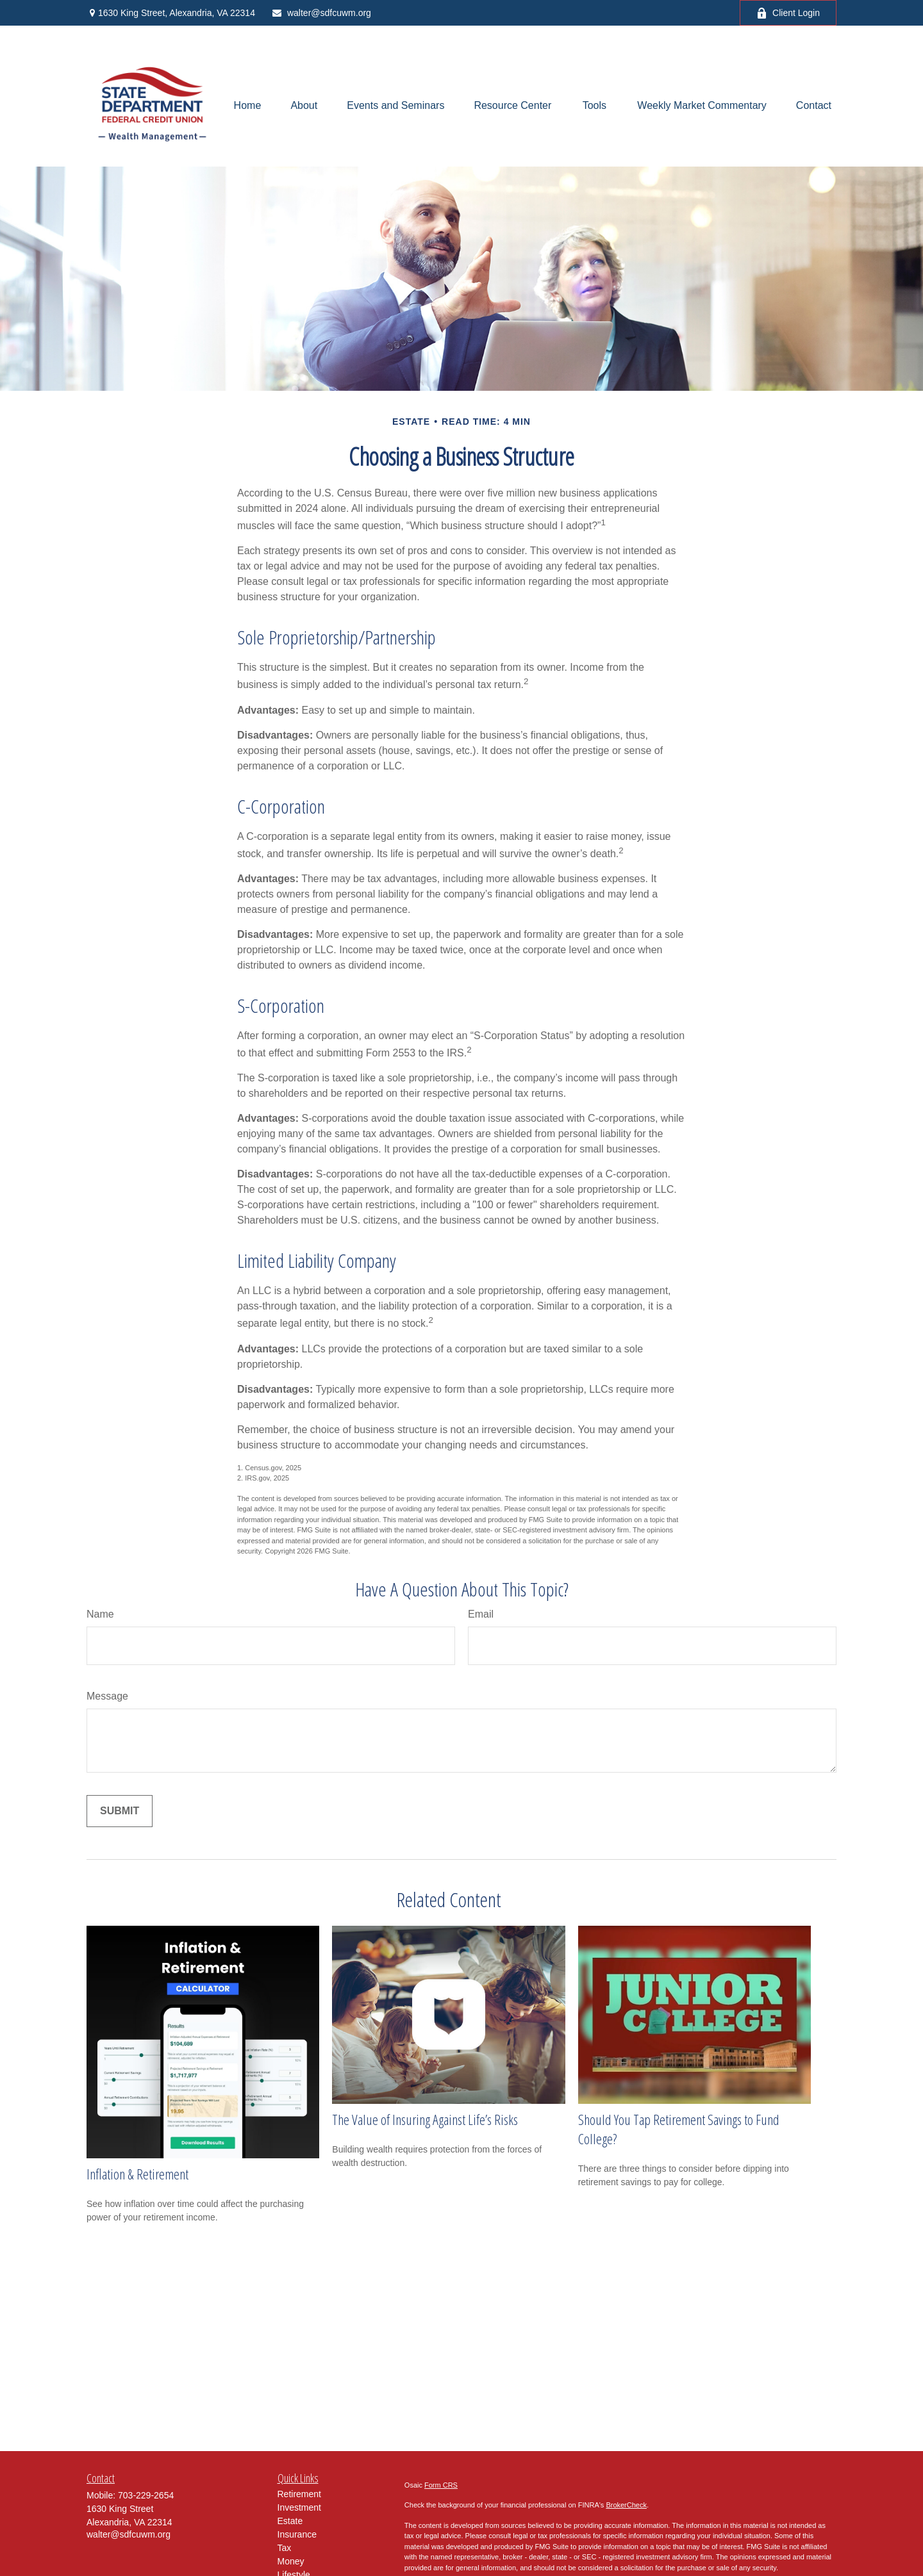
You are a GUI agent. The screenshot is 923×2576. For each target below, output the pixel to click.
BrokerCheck (626, 2505)
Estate (290, 2521)
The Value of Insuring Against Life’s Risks (425, 2119)
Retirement (299, 2494)
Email (481, 1614)
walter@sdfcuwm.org (321, 13)
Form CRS (441, 2485)
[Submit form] (120, 1811)
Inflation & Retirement (137, 2173)
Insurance (297, 2534)
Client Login (788, 13)
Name (100, 1614)
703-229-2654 (146, 2495)
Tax (285, 2548)
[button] (248, 106)
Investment (299, 2507)
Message (107, 1696)
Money (291, 2561)
